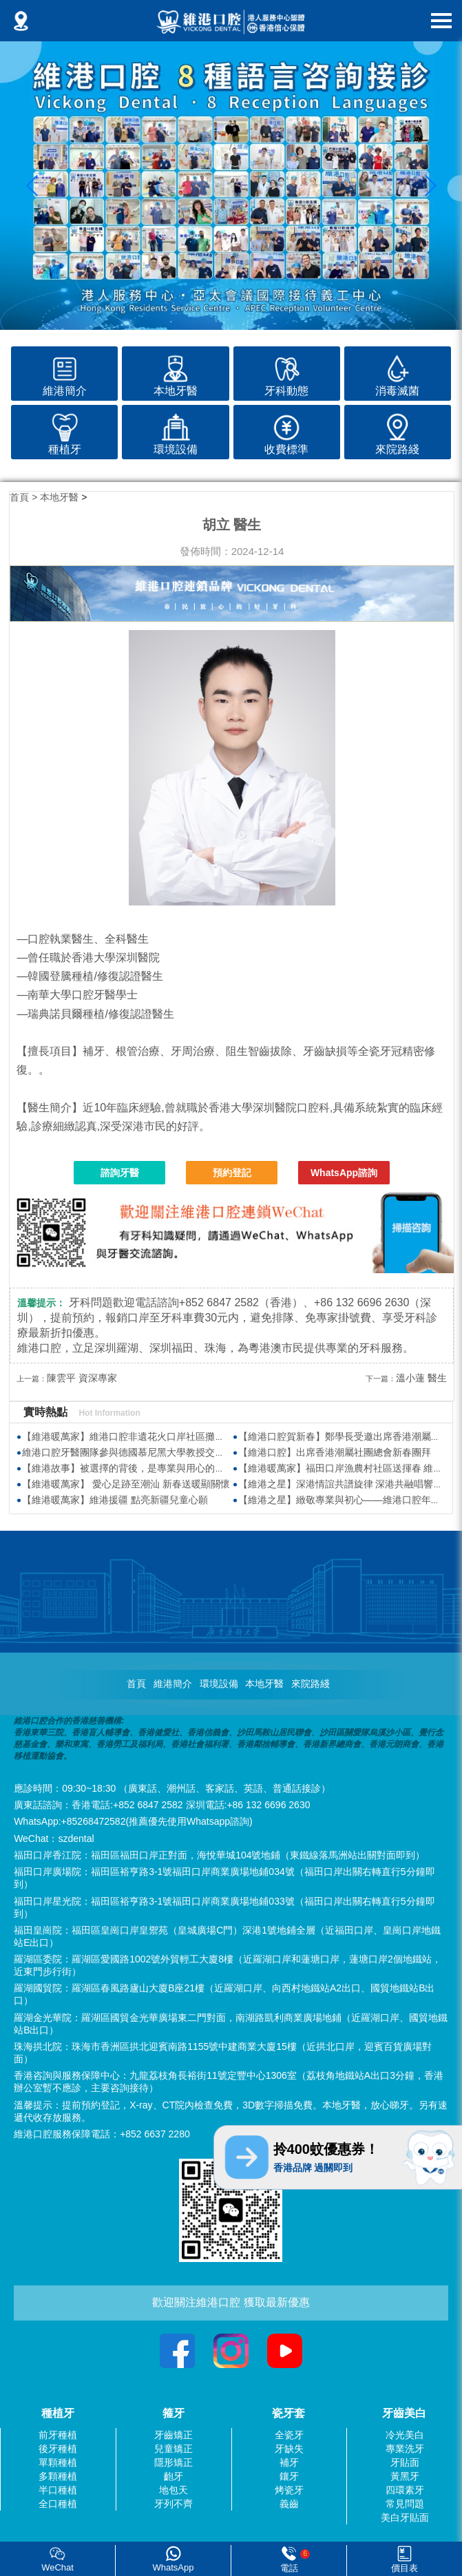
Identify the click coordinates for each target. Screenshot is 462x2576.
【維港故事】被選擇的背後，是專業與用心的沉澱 (128, 1468)
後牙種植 (58, 2448)
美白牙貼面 (405, 2517)
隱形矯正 (173, 2462)
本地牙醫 (59, 497)
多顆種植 (58, 2476)
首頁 (136, 1683)
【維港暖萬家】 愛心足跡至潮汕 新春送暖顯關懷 (126, 1483)
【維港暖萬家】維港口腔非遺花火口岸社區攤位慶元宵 (137, 1436)
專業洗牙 (405, 2448)
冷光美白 (405, 2434)
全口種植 (58, 2503)
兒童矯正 (173, 2448)
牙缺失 (289, 2448)
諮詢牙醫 (120, 1172)
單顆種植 (58, 2462)
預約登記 (232, 1172)
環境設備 (219, 1683)
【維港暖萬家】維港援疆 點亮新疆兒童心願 (115, 1499)
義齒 (289, 2503)
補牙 (289, 2462)
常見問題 (405, 2503)
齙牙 (173, 2476)
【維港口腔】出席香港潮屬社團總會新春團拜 (334, 1452)
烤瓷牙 (289, 2489)
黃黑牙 (404, 2476)
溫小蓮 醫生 (421, 1377)
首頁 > (25, 497)
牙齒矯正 (173, 2434)
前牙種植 (58, 2434)
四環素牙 (405, 2489)
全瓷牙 (289, 2434)
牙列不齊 (173, 2503)
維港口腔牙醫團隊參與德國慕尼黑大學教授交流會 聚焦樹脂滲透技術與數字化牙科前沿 (206, 1452)
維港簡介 (173, 1683)
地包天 (173, 2489)
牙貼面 (404, 2462)
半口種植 (58, 2489)
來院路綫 (310, 1683)
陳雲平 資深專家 (82, 1377)
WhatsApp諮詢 (344, 1172)
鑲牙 (289, 2476)
